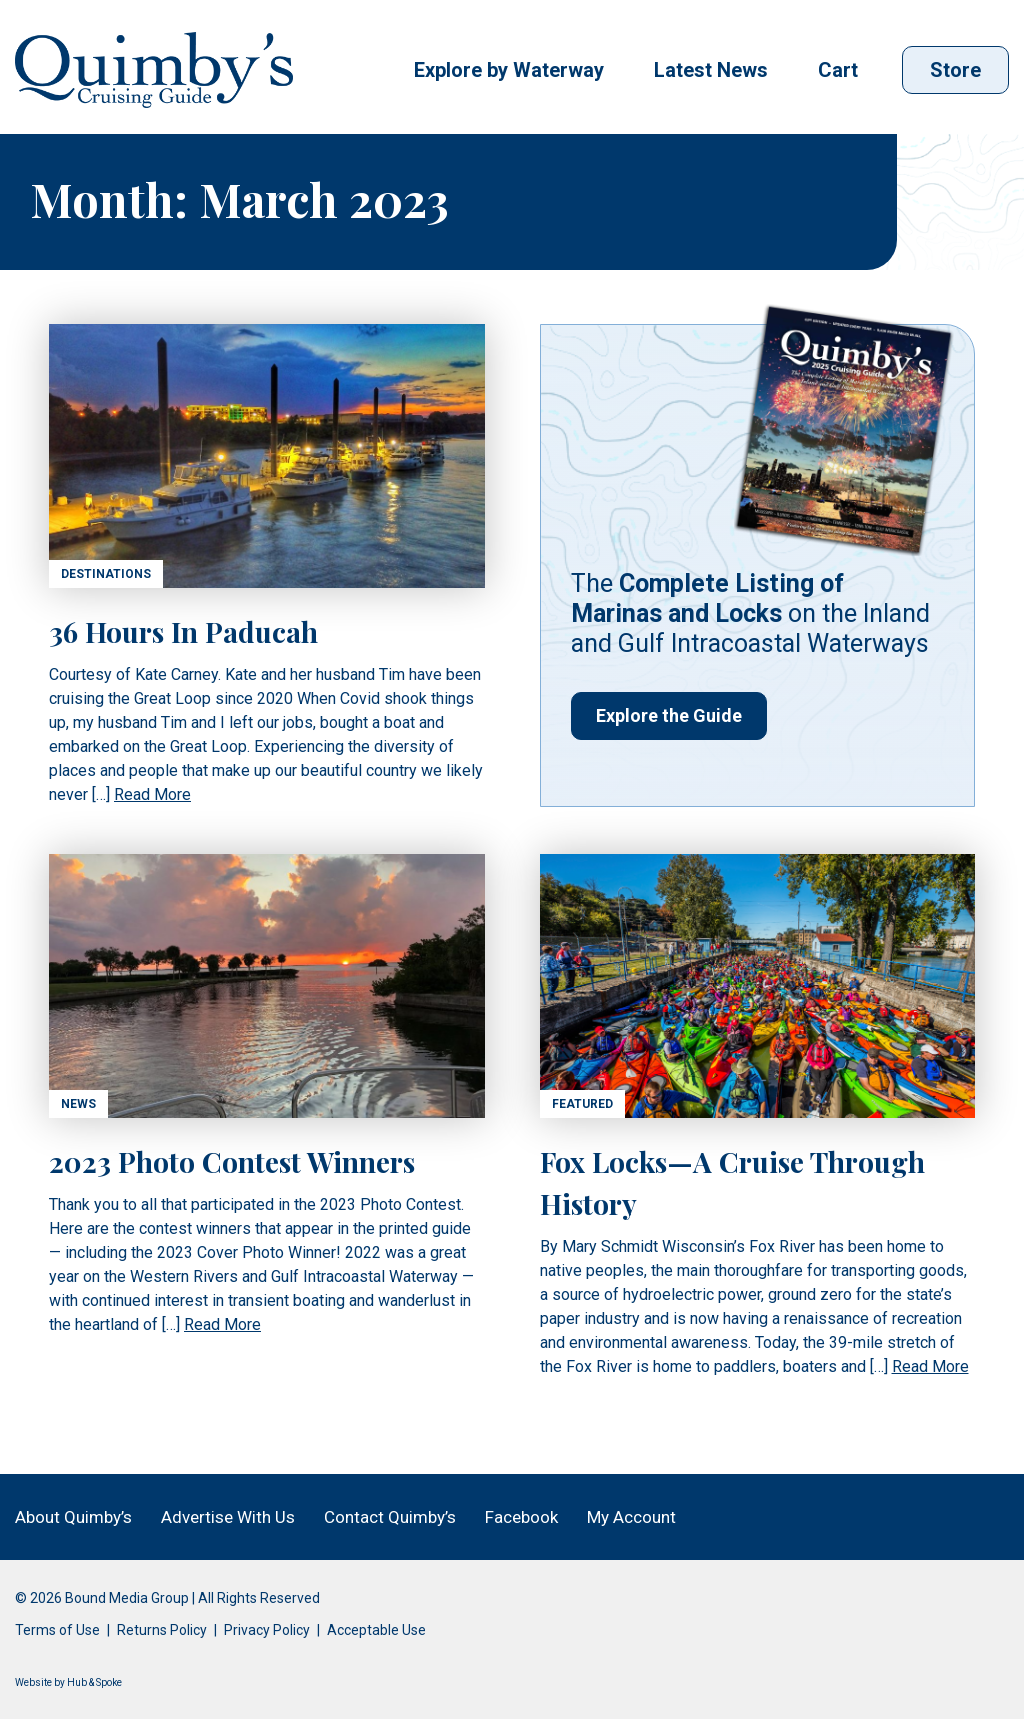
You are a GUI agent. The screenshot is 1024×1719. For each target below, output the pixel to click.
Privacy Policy (267, 1630)
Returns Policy (162, 1630)
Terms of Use (57, 1630)
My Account (631, 1517)
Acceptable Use (376, 1630)
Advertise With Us (228, 1517)
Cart (838, 70)
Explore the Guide (669, 715)
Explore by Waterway (509, 70)
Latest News (711, 70)
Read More (152, 794)
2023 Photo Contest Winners (232, 1161)
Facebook (521, 1517)
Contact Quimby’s (390, 1517)
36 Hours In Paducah (183, 631)
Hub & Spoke (94, 1682)
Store (955, 70)
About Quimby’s (73, 1517)
